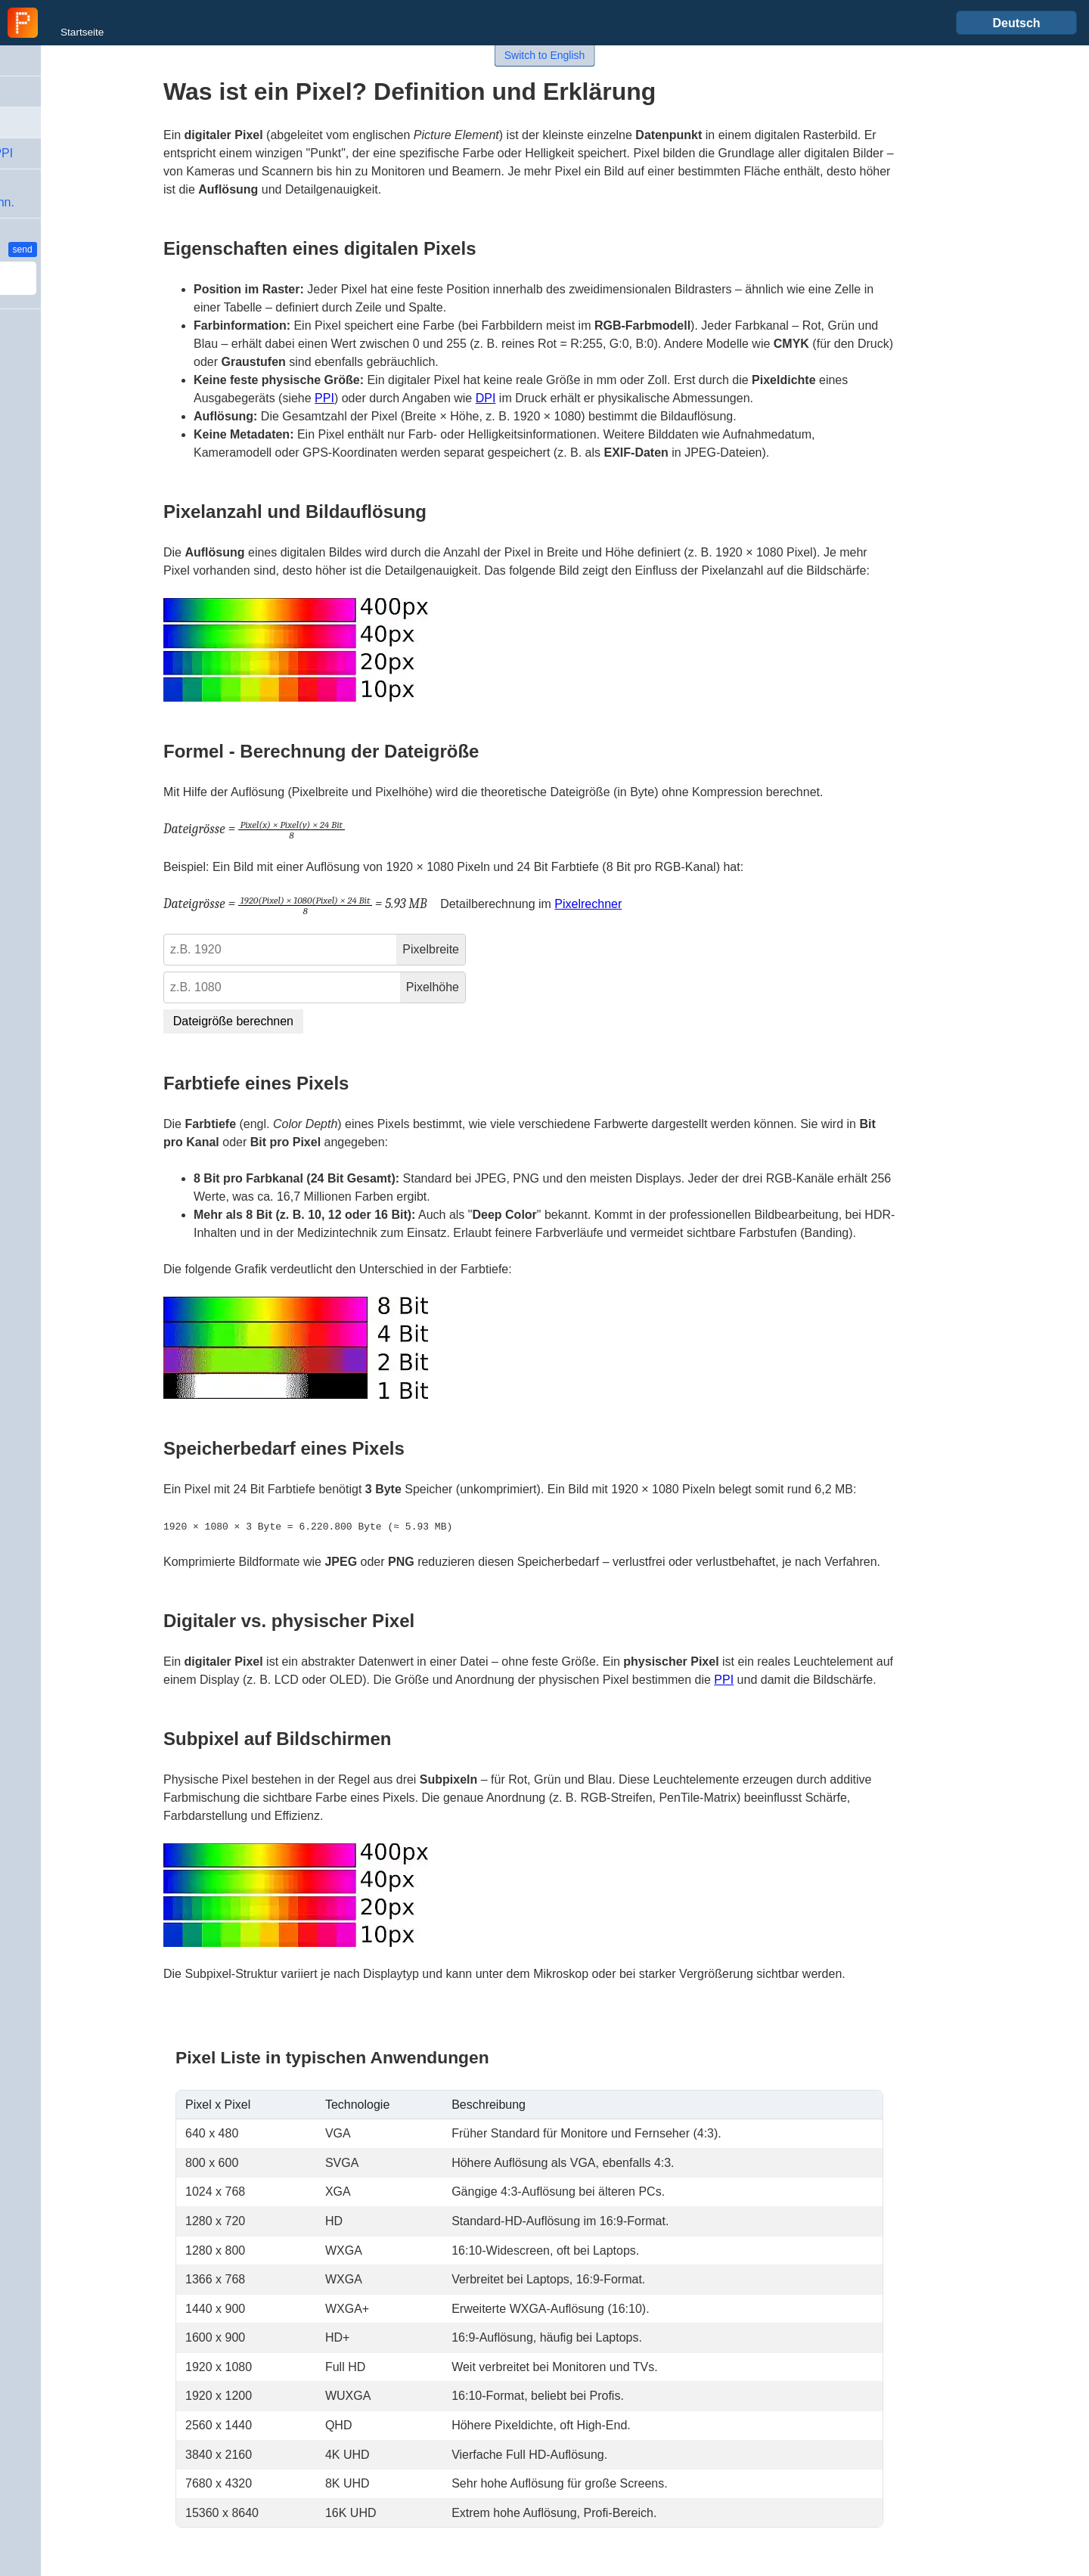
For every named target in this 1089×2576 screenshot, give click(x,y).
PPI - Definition (52, 91)
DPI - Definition (53, 60)
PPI (324, 398)
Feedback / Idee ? (46, 249)
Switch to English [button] (544, 55)
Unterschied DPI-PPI (68, 153)
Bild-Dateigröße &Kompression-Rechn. (68, 193)
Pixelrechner (588, 903)
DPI (486, 398)
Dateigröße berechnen (233, 1021)
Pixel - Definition (59, 122)
